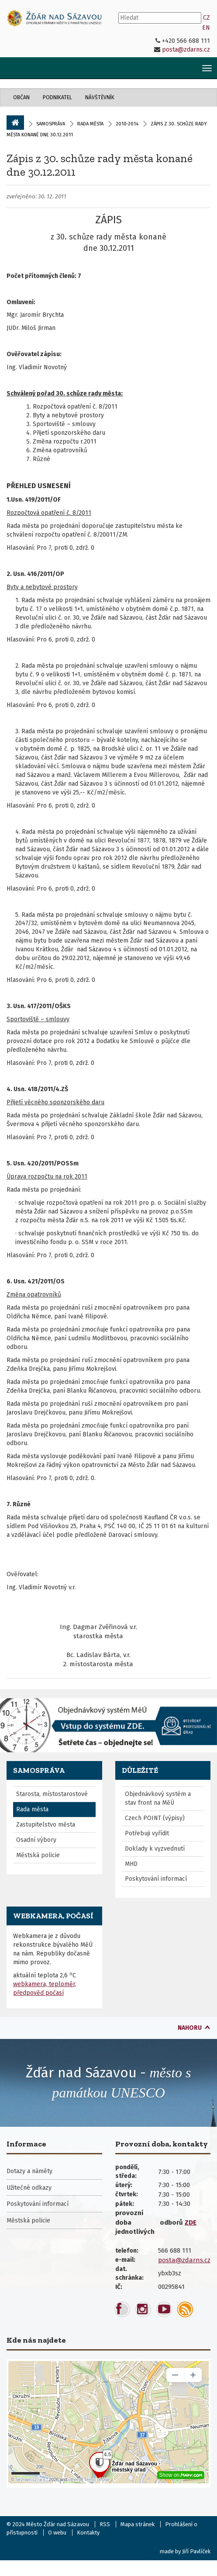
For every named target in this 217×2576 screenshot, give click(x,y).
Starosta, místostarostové (52, 1794)
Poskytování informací (156, 1879)
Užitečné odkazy (29, 2187)
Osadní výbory (36, 1840)
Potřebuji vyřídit (147, 1833)
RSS (105, 2524)
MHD (131, 1864)
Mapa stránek (138, 2524)
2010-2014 (127, 124)
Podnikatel (57, 97)
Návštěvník (99, 97)
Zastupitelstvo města (45, 1824)
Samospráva (50, 124)
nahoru (190, 2028)
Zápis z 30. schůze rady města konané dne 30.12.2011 (100, 165)
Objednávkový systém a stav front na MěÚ (158, 1798)
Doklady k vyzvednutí (155, 1848)
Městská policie (38, 1855)
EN (206, 27)
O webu (57, 2532)
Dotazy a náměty (29, 2171)
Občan (21, 97)
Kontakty (88, 2532)
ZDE (190, 2222)
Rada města (90, 124)
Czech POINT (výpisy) (155, 1818)
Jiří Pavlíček (196, 2551)
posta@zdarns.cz (186, 49)
